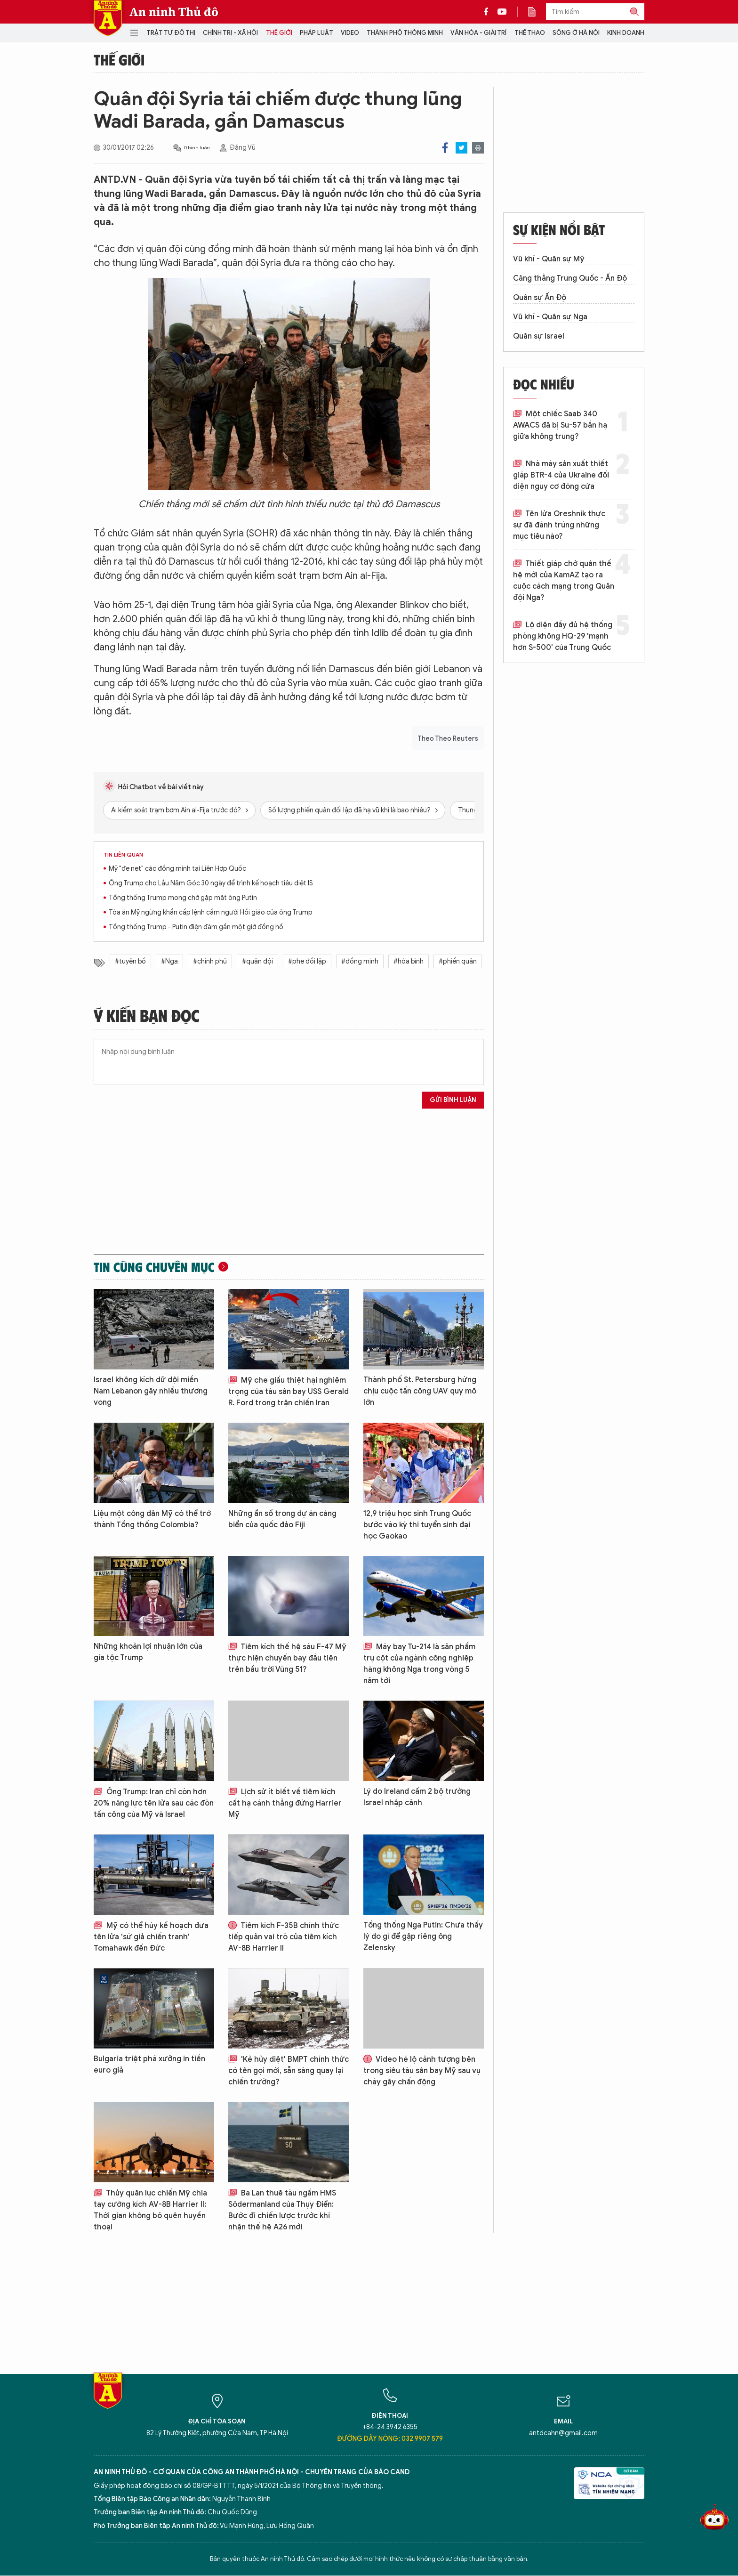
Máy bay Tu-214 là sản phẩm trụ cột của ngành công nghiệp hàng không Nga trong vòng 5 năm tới (419, 1663)
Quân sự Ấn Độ (539, 297)
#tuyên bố (130, 961)
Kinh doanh (625, 33)
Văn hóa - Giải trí (478, 33)
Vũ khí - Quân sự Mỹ (549, 259)
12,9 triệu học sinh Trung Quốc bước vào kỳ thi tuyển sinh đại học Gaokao (417, 1525)
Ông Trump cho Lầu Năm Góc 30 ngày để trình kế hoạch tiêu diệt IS (211, 883)
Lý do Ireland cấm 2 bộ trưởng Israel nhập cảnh (417, 1797)
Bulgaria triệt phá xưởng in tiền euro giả (149, 2064)
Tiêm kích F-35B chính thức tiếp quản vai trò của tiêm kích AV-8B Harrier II (283, 1937)
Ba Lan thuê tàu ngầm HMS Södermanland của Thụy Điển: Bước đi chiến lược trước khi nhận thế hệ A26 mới (282, 2210)
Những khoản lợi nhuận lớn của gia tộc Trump (148, 1652)
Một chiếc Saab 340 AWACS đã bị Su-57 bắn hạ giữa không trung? (560, 425)
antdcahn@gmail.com (563, 2433)
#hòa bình (408, 961)
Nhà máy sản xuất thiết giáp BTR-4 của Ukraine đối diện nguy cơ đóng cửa (561, 475)
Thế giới (279, 33)
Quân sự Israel (538, 336)
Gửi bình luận (453, 1100)
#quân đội (257, 961)
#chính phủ (210, 961)
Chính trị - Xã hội (230, 33)
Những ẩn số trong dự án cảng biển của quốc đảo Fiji (282, 1519)
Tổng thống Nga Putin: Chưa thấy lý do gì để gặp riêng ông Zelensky (423, 1936)
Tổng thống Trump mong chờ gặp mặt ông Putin (183, 898)
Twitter (461, 148)
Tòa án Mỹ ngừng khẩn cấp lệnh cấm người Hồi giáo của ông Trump (211, 912)
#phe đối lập (307, 961)
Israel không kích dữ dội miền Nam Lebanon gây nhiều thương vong (151, 1391)
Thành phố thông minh (405, 33)
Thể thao (529, 33)
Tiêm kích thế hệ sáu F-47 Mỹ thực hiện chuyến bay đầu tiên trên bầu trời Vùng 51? (287, 1658)
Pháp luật (316, 33)
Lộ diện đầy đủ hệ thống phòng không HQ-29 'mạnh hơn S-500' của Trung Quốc (562, 636)
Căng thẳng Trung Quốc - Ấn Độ (570, 278)
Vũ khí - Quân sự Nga (550, 317)
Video (350, 33)
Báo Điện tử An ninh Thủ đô (107, 18)
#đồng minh (359, 961)
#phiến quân (458, 961)
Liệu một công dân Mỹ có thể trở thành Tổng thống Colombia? (152, 1519)
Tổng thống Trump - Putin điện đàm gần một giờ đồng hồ (196, 927)
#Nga (169, 961)
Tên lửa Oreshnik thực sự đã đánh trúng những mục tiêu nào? (559, 525)
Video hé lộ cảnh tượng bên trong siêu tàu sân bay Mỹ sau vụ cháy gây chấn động (422, 2071)
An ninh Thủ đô (173, 11)
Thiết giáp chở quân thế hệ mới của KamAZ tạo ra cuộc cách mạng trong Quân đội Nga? (563, 580)
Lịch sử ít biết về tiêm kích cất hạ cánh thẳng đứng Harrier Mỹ (285, 1803)
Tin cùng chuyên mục (154, 1266)
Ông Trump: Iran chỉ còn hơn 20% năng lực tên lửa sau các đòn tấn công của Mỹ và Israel (154, 1803)
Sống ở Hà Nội (576, 33)
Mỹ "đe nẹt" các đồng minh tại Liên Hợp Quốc (177, 869)
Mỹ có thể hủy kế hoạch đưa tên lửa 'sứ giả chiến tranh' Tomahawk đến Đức (151, 1937)
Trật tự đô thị (170, 33)
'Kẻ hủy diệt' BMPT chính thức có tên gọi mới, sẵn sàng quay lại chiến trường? (288, 2071)
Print (478, 148)
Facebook (445, 148)
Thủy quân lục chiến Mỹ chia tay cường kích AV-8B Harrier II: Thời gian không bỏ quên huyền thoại (150, 2210)
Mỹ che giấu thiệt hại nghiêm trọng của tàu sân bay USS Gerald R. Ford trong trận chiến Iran (288, 1392)
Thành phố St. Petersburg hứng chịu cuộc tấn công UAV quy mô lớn (419, 1391)
